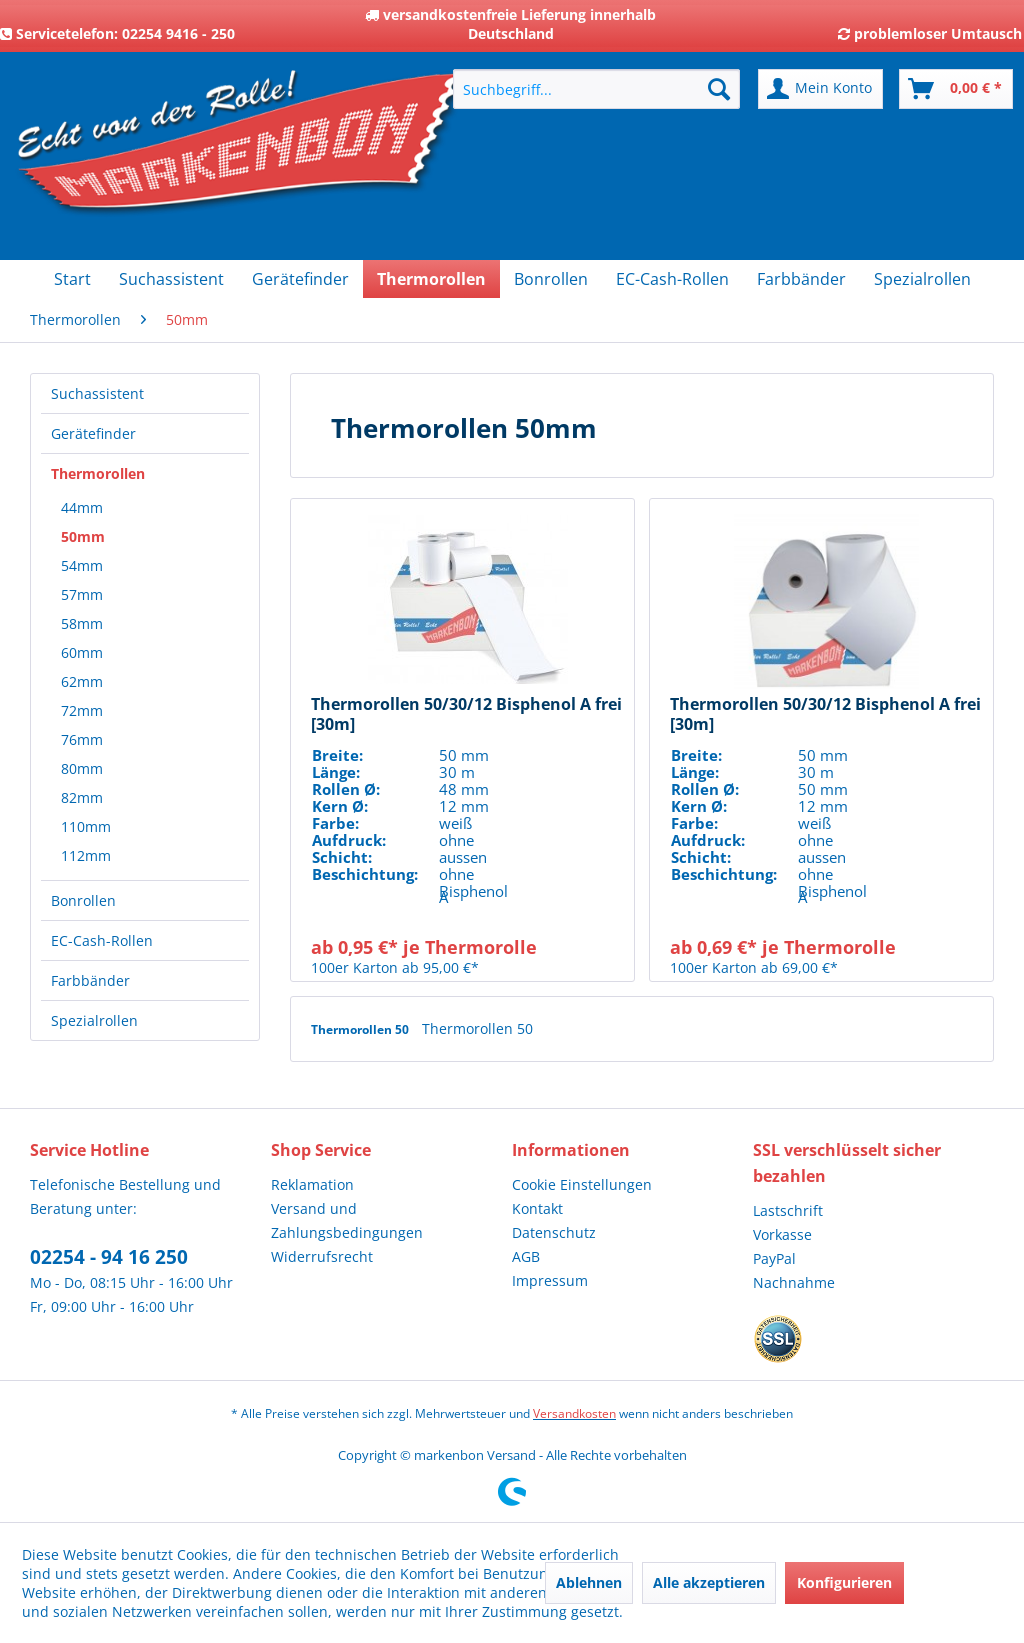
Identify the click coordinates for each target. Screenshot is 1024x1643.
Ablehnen (589, 1582)
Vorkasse (782, 1234)
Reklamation (312, 1184)
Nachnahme (794, 1282)
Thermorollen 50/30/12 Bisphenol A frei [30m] (466, 714)
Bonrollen (83, 900)
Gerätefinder (93, 433)
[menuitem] (596, 89)
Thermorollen (98, 473)
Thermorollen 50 (361, 1029)
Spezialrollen (94, 1020)
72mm (82, 710)
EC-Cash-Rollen (102, 940)
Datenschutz (554, 1232)
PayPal (774, 1258)
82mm (82, 797)
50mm (83, 536)
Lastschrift (788, 1210)
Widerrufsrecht (322, 1256)
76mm (82, 739)
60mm (82, 652)
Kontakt (537, 1208)
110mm (86, 826)
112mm (86, 855)
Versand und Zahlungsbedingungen (347, 1220)
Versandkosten (574, 1413)
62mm (82, 681)
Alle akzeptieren (709, 1582)
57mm (82, 594)
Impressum (550, 1280)
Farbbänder (90, 980)
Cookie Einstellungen (582, 1184)
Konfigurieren (844, 1582)
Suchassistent (97, 393)
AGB (526, 1256)
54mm (82, 565)
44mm (82, 507)
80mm (82, 768)
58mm (82, 623)
